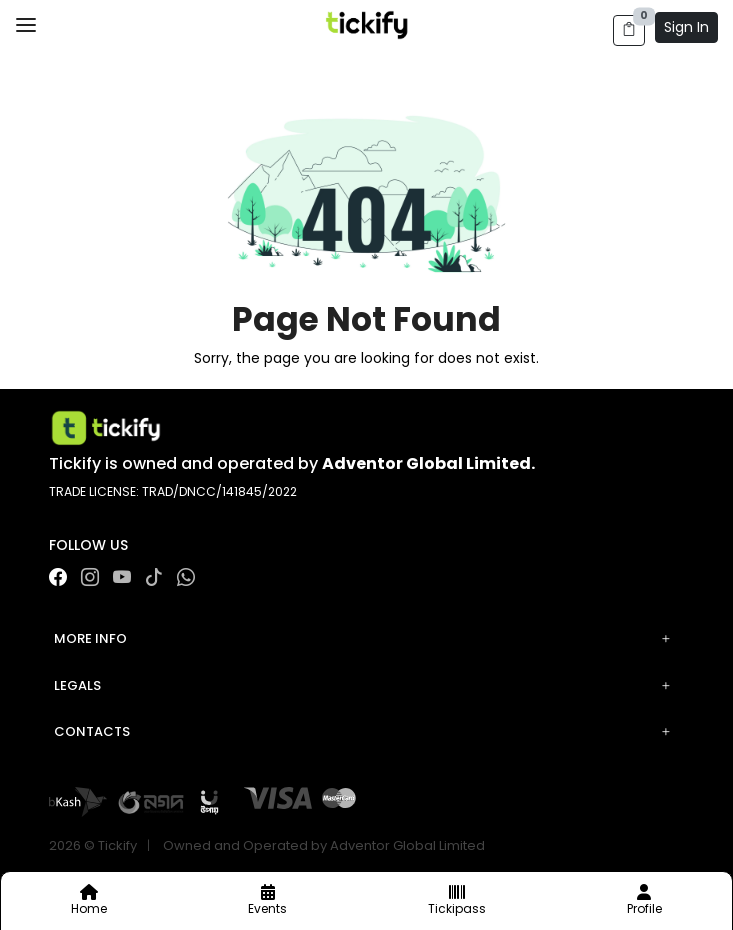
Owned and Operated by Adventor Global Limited (324, 845)
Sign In (686, 27)
